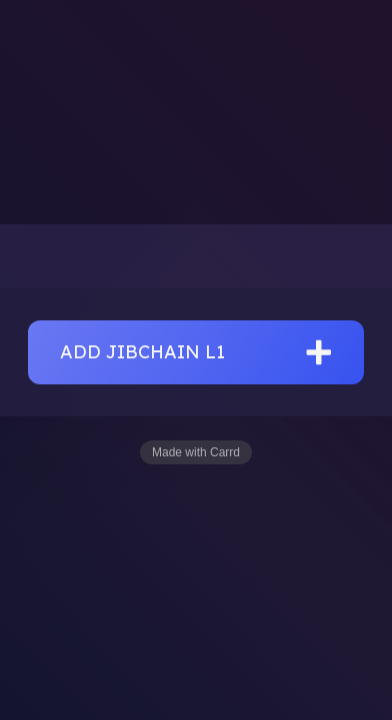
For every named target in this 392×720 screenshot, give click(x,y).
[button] (196, 353)
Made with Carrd (196, 453)
